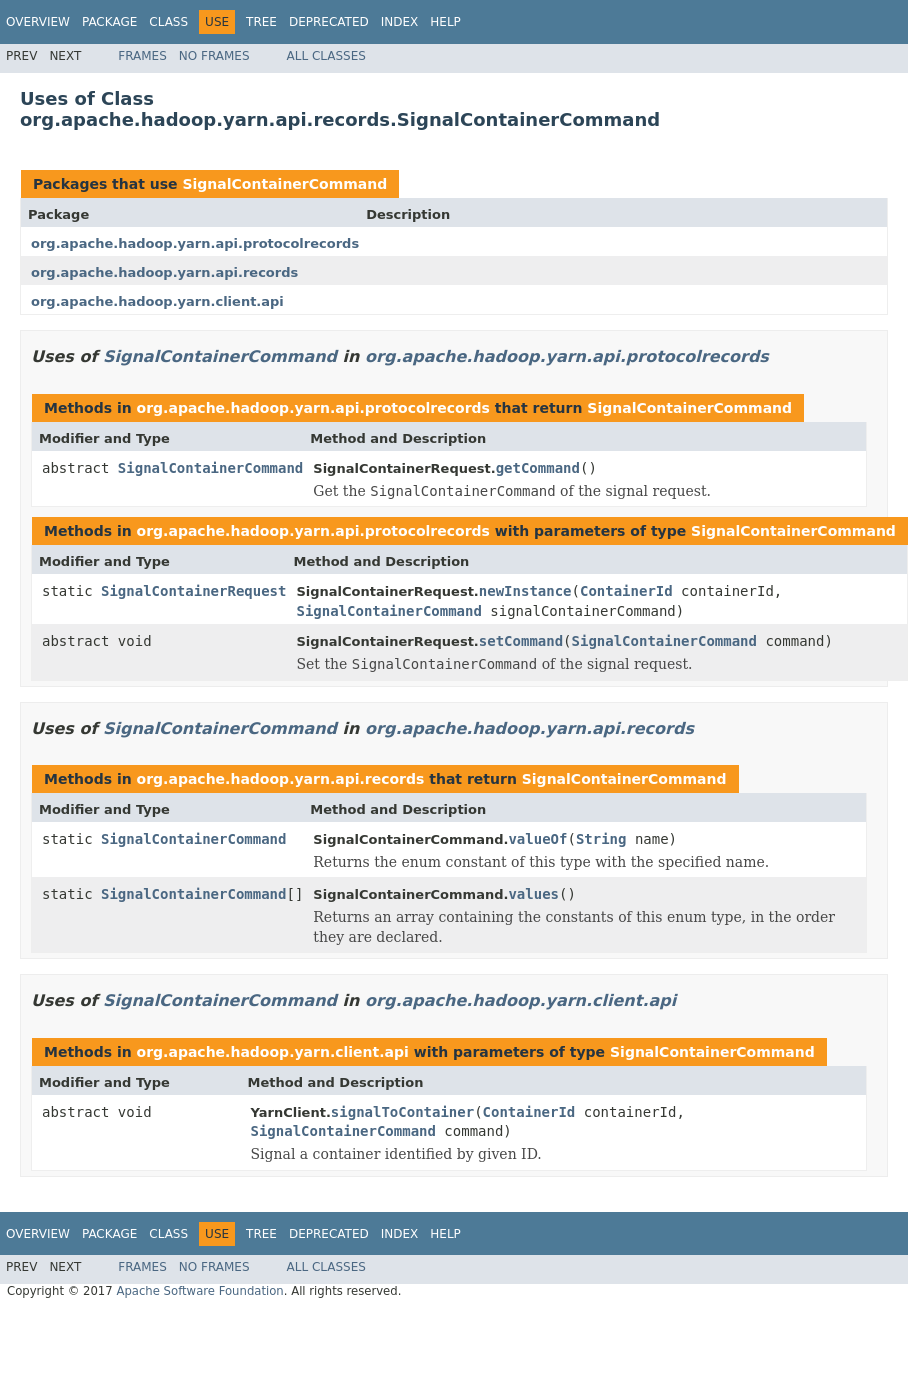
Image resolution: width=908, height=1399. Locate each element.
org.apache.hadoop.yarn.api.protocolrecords (195, 243)
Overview (38, 22)
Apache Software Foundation (199, 1291)
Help (445, 22)
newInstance (525, 591)
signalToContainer (402, 1112)
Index (400, 22)
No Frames (214, 56)
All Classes (326, 56)
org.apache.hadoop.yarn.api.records (164, 272)
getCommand (538, 468)
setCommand (521, 641)
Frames (142, 56)
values (533, 894)
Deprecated (329, 22)
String (601, 839)
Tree (261, 22)
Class (168, 22)
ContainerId (626, 591)
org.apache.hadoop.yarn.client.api (157, 301)
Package (109, 22)
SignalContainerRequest (193, 591)
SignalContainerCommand (284, 184)
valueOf (537, 839)
